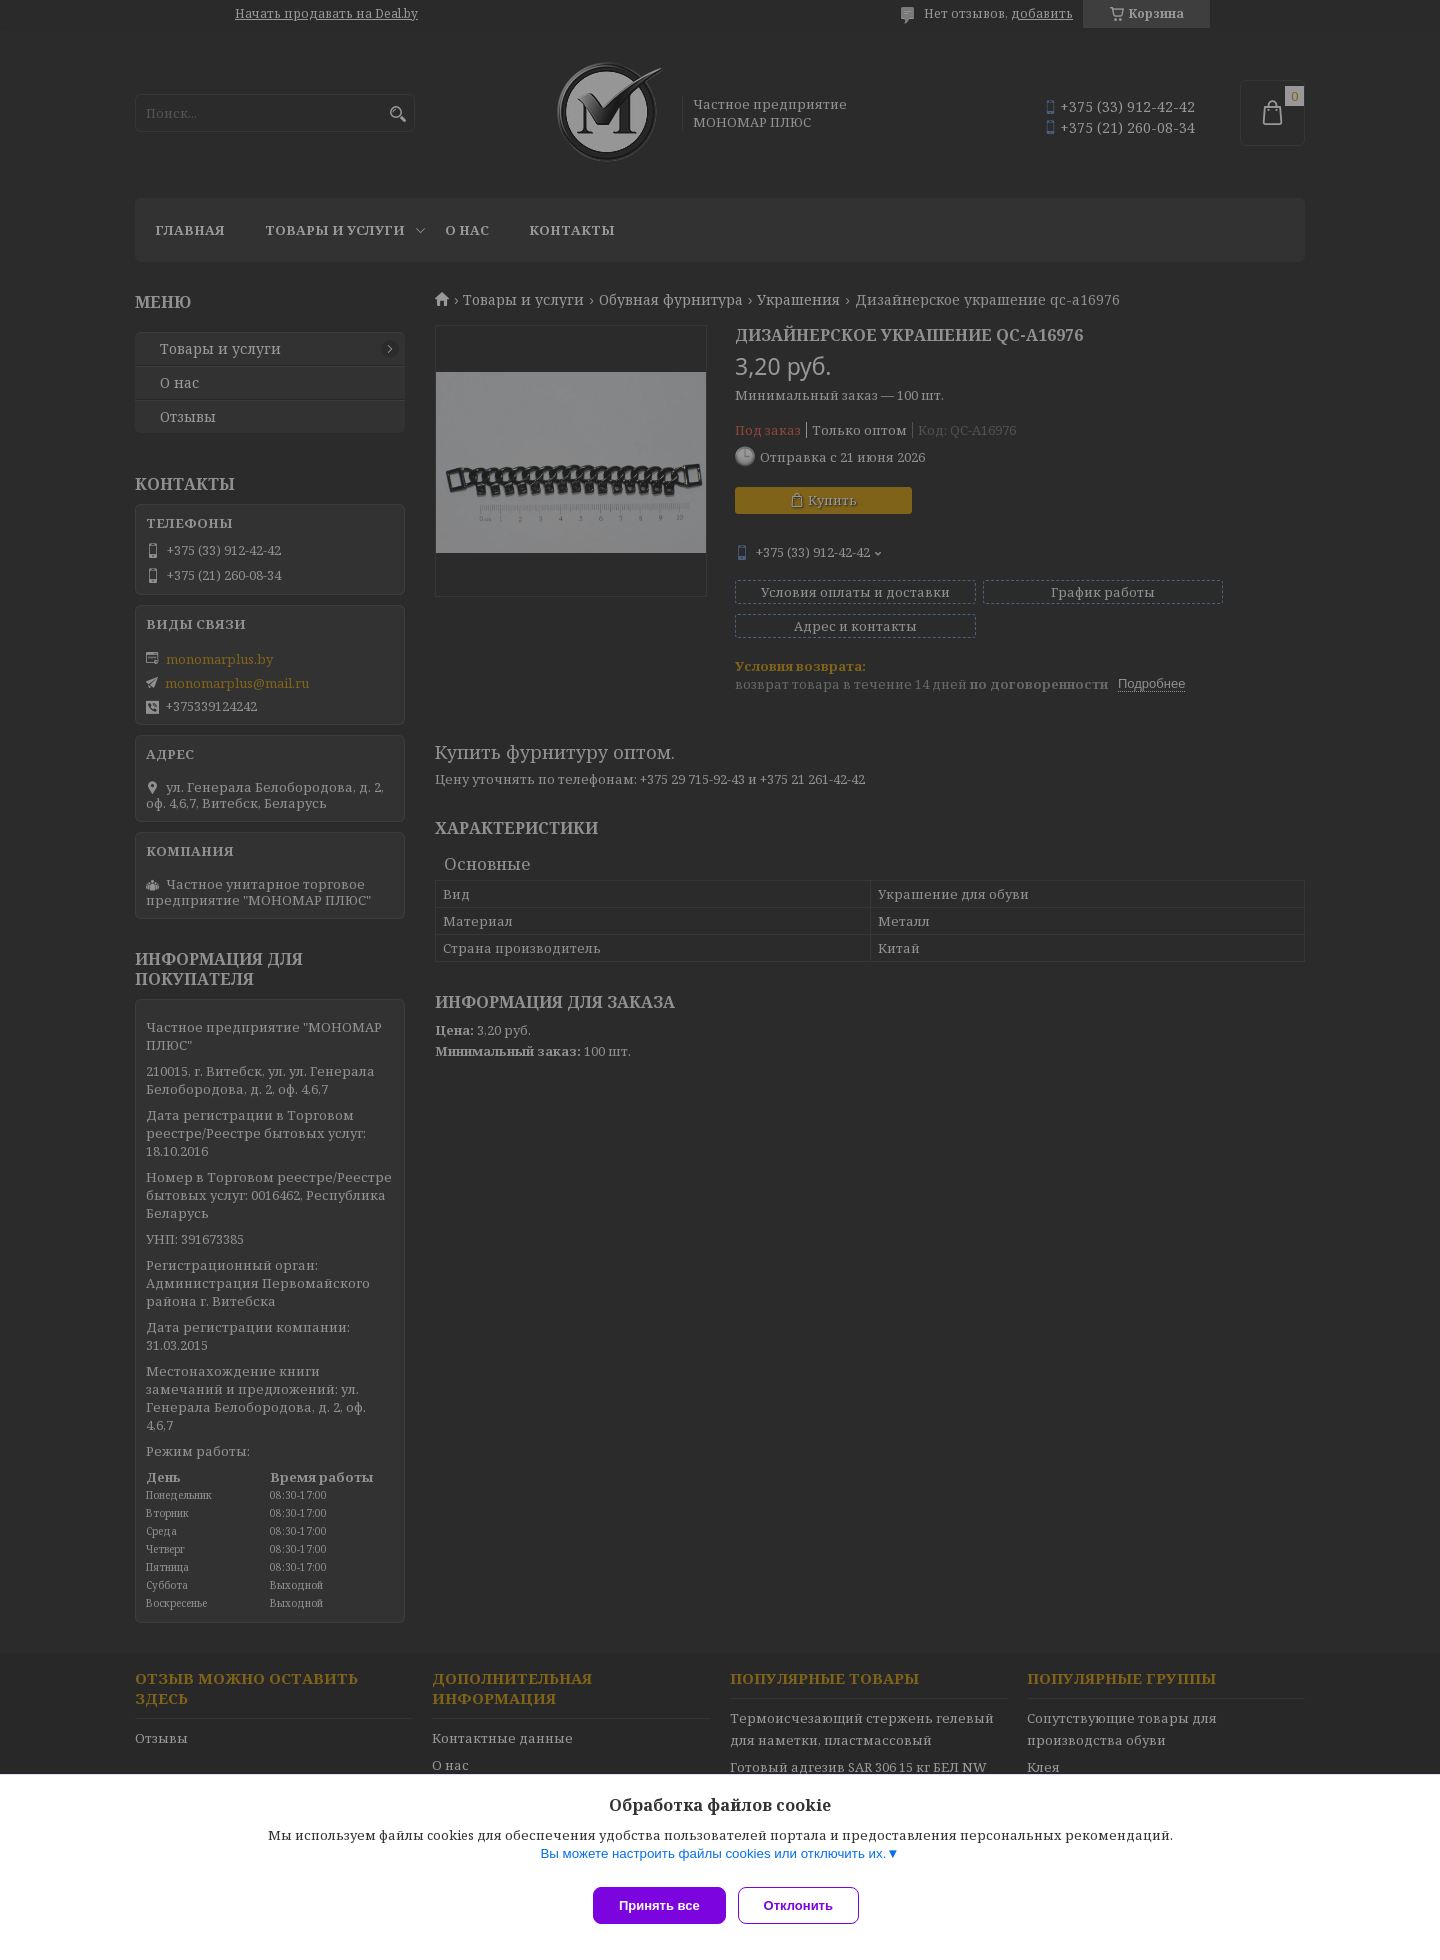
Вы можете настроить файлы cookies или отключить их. (713, 1861)
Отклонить (806, 1905)
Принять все (659, 1905)
